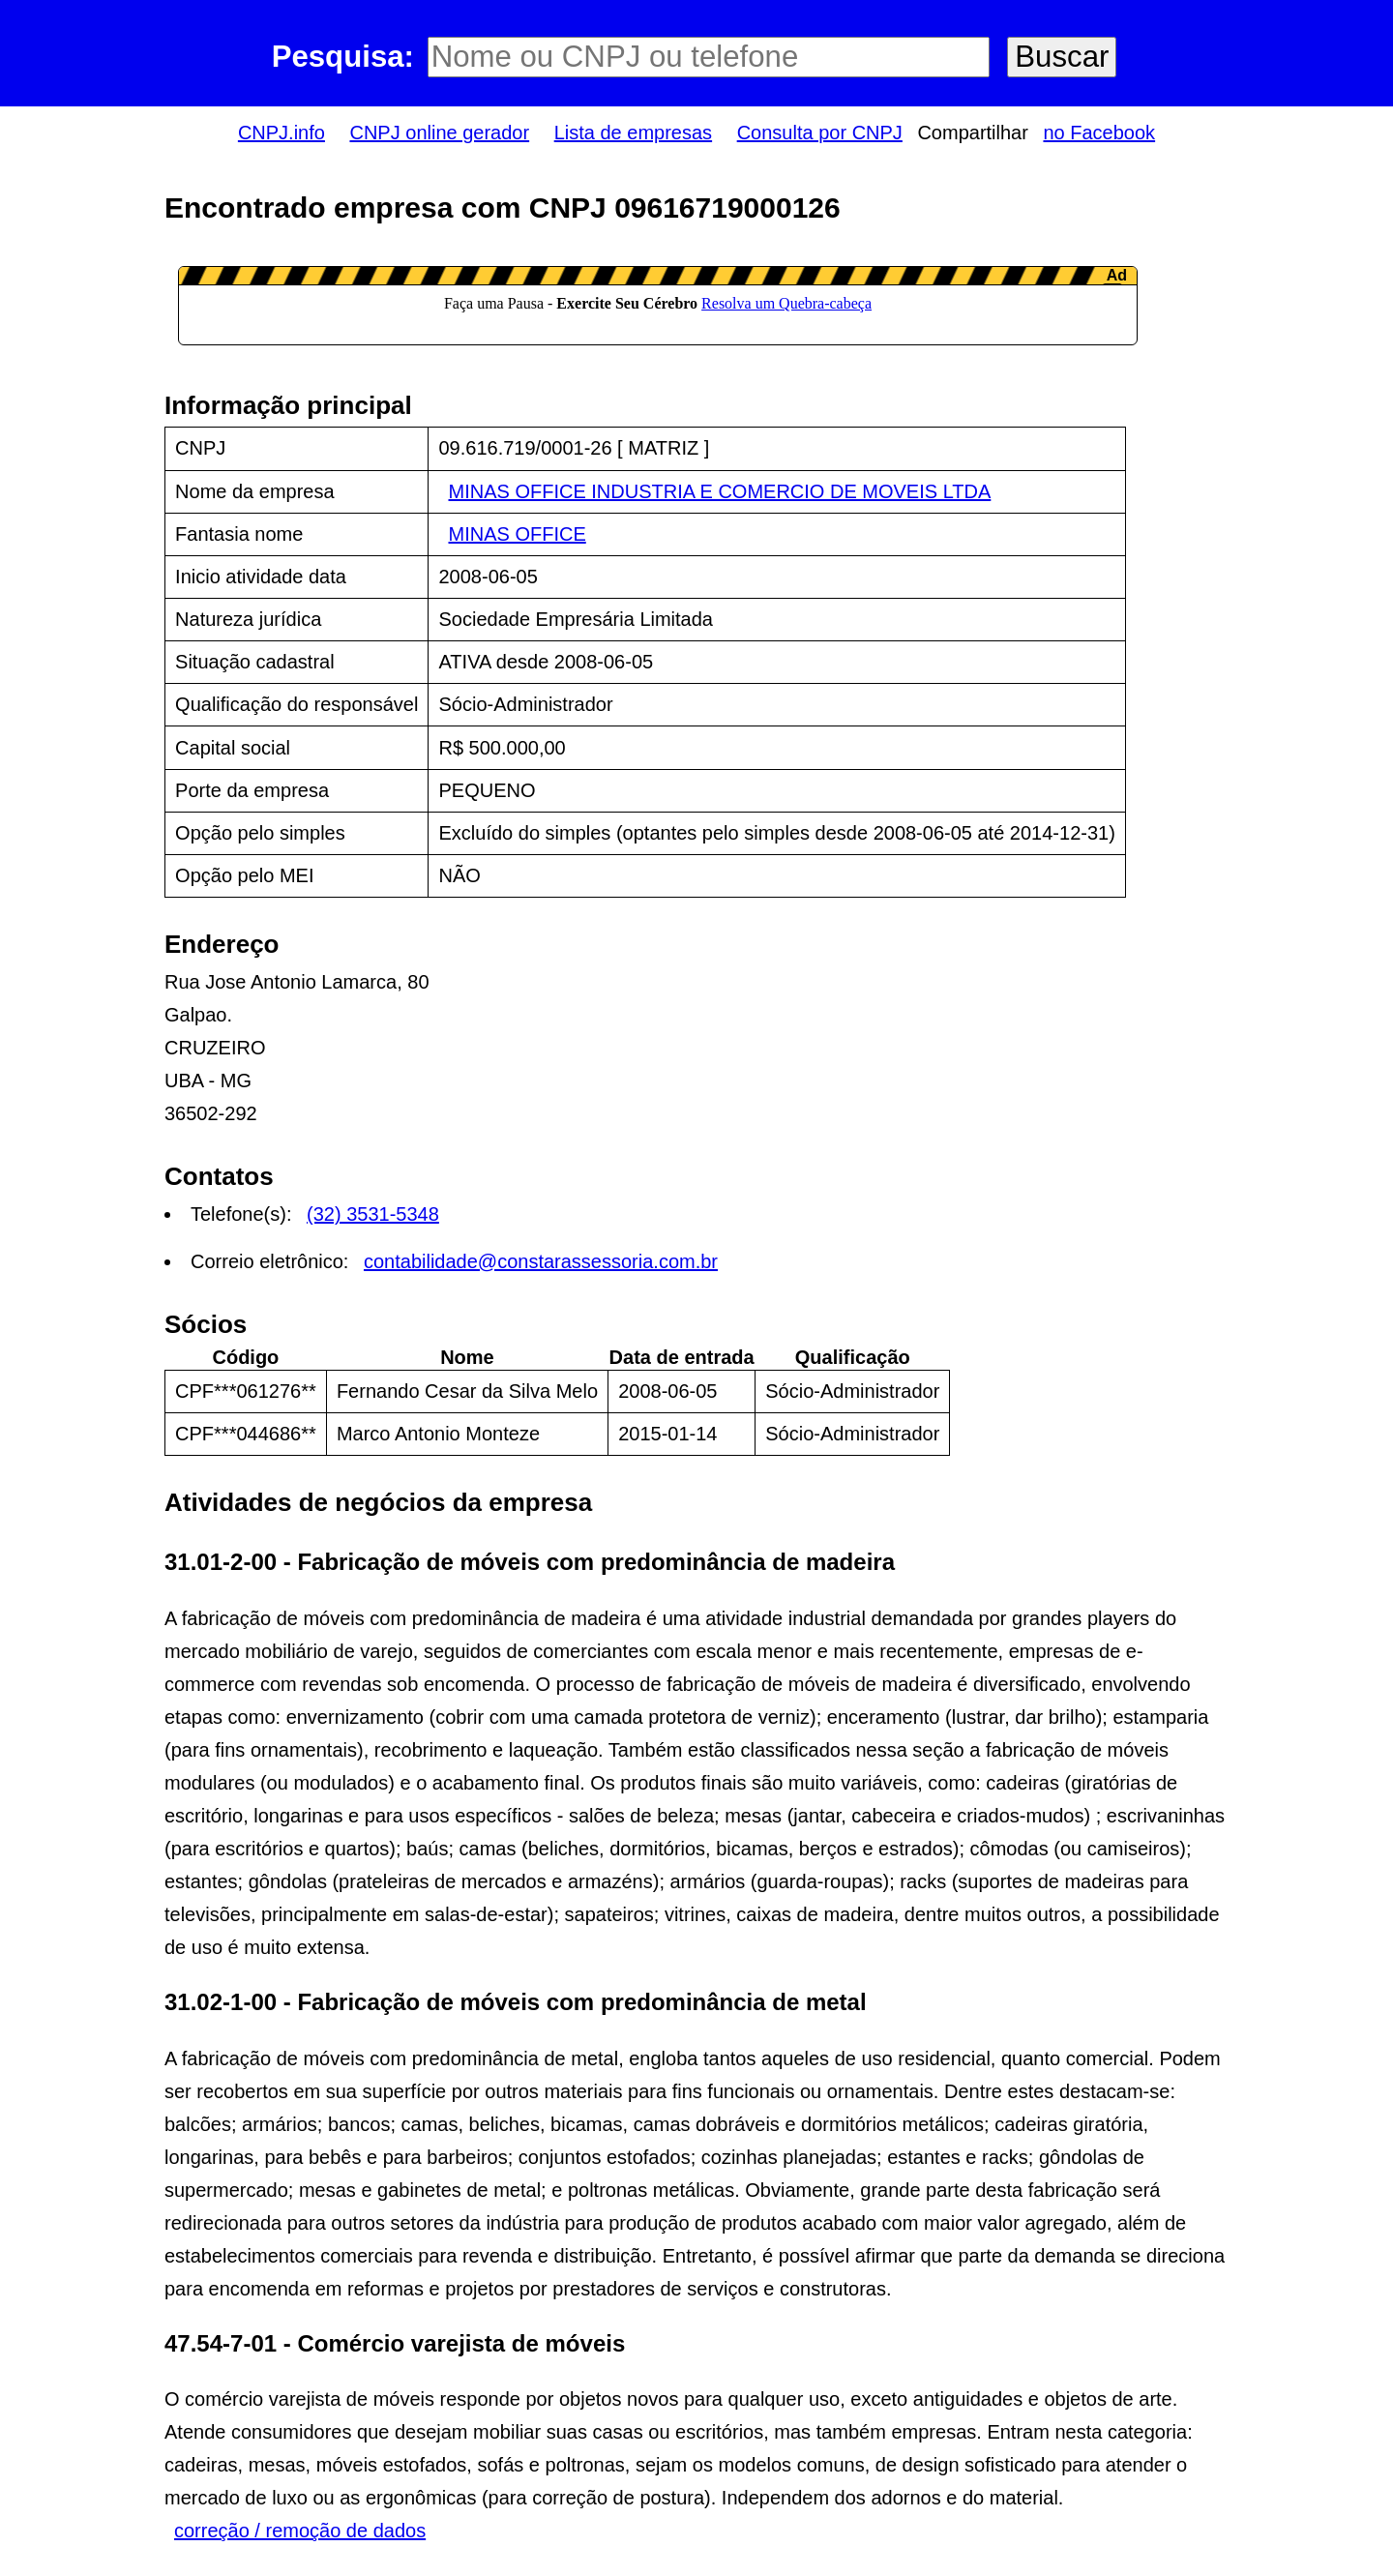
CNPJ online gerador (439, 132)
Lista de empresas (633, 132)
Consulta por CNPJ (820, 132)
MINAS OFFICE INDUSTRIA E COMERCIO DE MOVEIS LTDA (720, 491)
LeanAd (658, 305)
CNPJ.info (281, 132)
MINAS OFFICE (517, 534)
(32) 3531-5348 (373, 1214)
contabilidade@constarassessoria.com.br (541, 1261)
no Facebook (1099, 132)
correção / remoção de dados (300, 2530)
